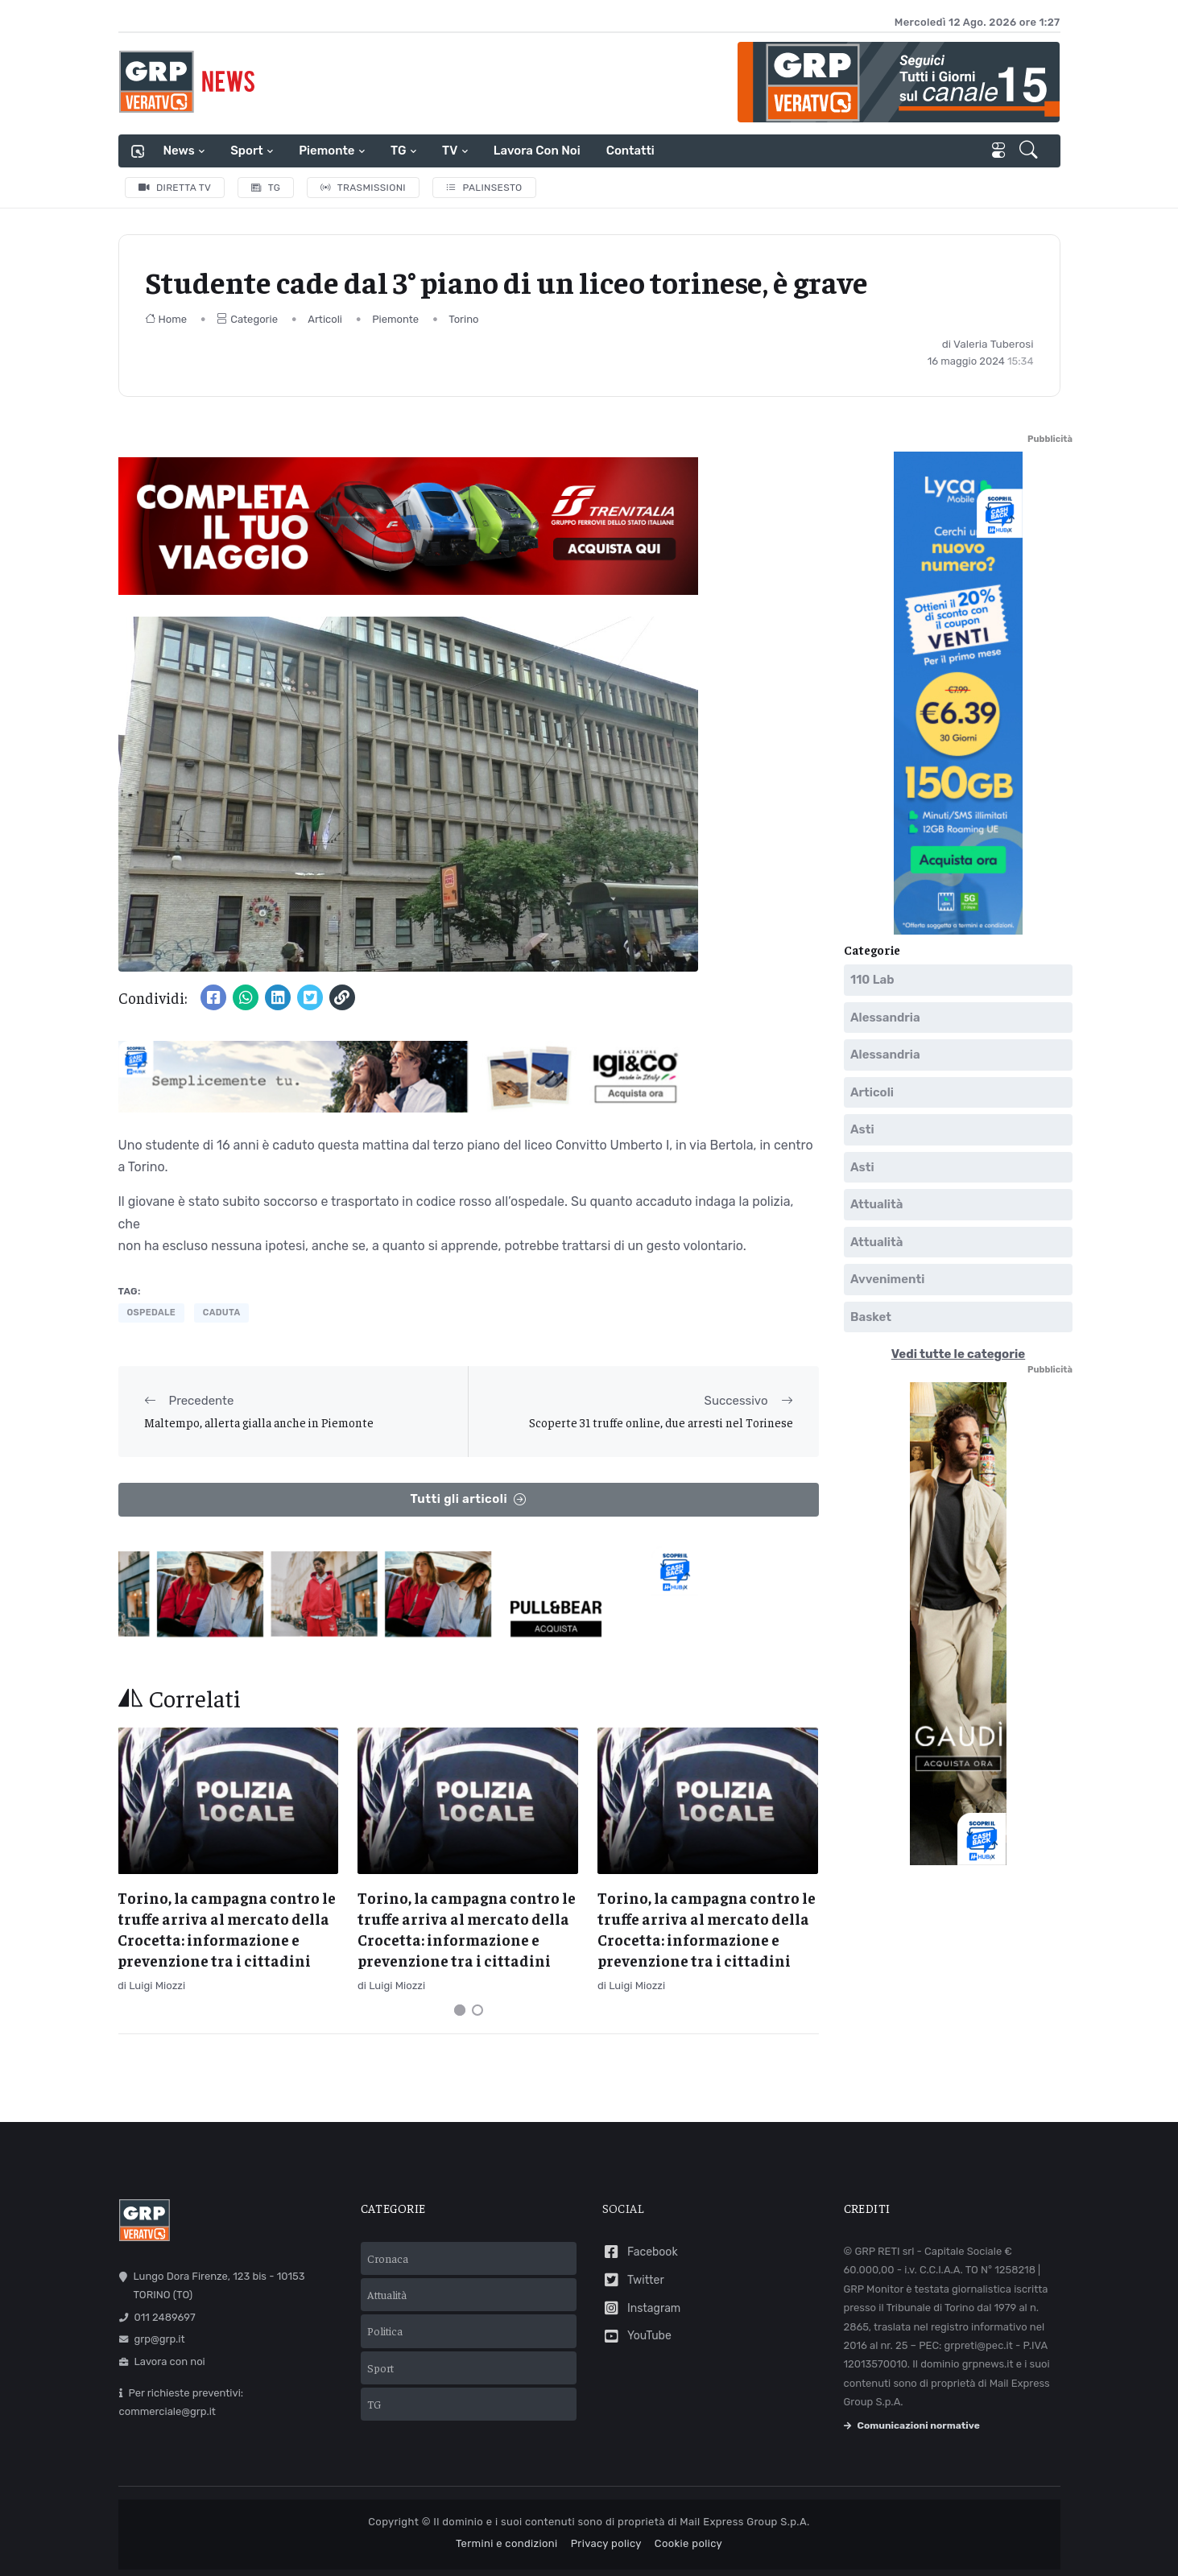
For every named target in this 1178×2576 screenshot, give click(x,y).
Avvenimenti (887, 1279)
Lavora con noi (537, 150)
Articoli (325, 319)
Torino (463, 319)
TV (449, 150)
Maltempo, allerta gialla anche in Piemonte (259, 1422)
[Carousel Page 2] (477, 2010)
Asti (862, 1129)
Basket (870, 1317)
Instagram (641, 2308)
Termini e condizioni (507, 2543)
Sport (246, 150)
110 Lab (872, 979)
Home (166, 319)
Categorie (247, 319)
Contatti (630, 150)
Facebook (640, 2252)
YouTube (637, 2336)
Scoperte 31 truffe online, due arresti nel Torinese (661, 1422)
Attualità (876, 1204)
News (179, 150)
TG (398, 150)
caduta (222, 1312)
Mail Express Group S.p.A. (744, 2522)
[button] (1030, 151)
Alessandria (885, 1017)
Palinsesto (484, 187)
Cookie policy (688, 2543)
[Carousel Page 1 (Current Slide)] (459, 2010)
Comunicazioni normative (912, 2425)
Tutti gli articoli (468, 1499)
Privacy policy (606, 2543)
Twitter (633, 2280)
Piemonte (326, 150)
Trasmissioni (363, 187)
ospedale (151, 1312)
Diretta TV (175, 187)
